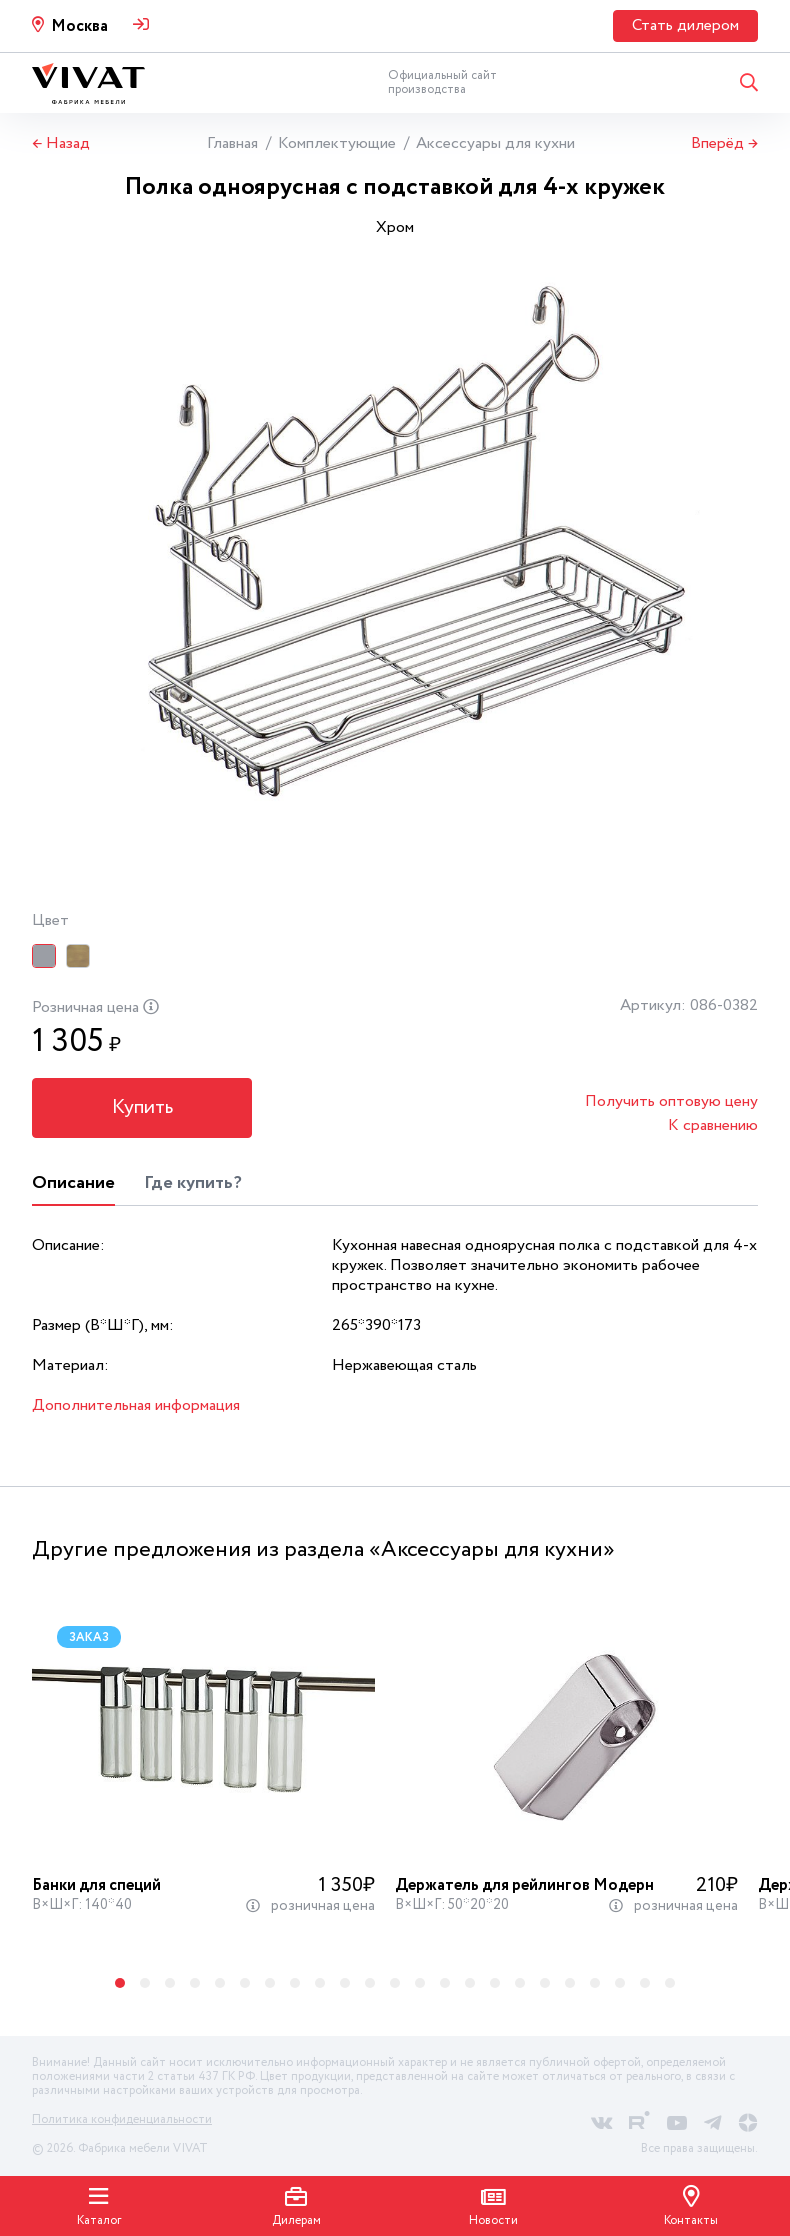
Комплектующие (337, 143)
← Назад (61, 144)
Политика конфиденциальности (122, 2119)
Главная (232, 143)
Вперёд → (724, 144)
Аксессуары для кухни (495, 143)
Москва (79, 26)
